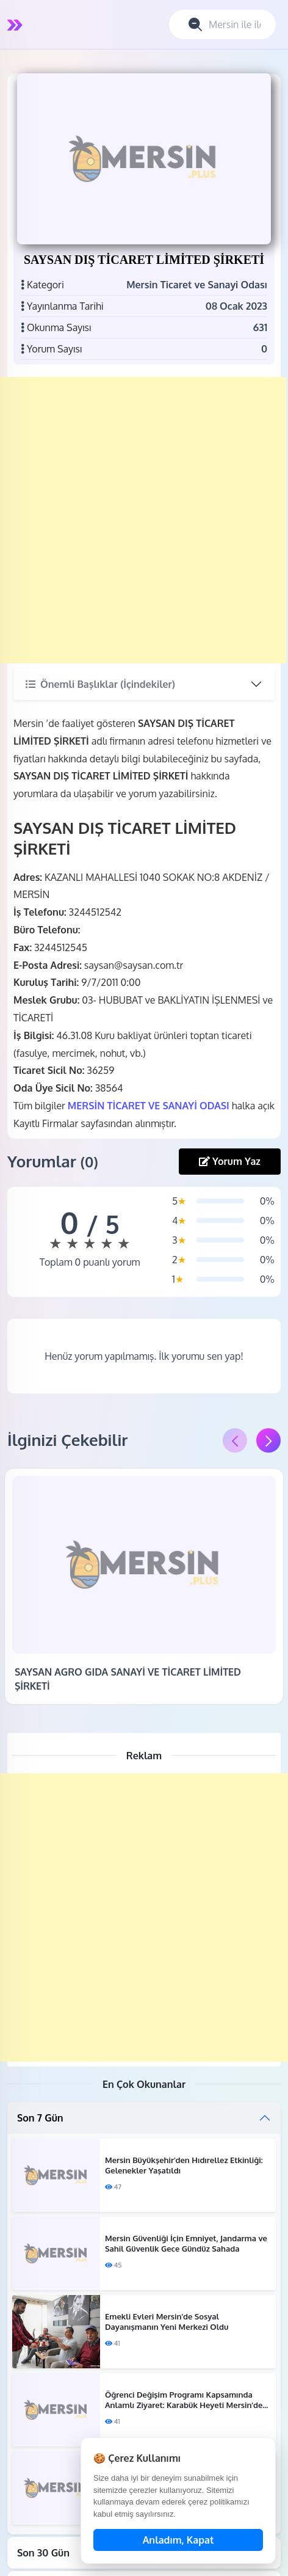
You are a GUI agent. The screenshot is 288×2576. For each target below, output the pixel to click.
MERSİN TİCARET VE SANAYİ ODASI (148, 1106)
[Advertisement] (143, 520)
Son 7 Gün (40, 2118)
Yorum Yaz (230, 1161)
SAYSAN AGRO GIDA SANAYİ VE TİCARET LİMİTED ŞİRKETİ (128, 1679)
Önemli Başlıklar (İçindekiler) (100, 684)
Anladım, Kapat (178, 2540)
